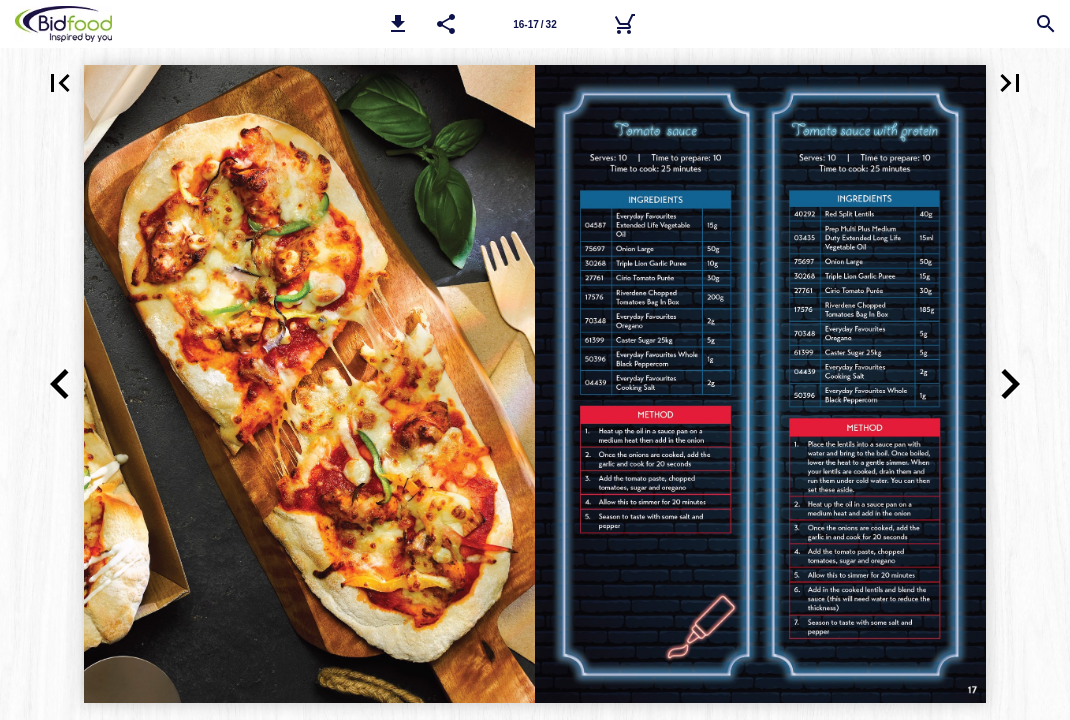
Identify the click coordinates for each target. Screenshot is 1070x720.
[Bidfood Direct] (624, 24)
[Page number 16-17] (535, 24)
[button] (398, 24)
